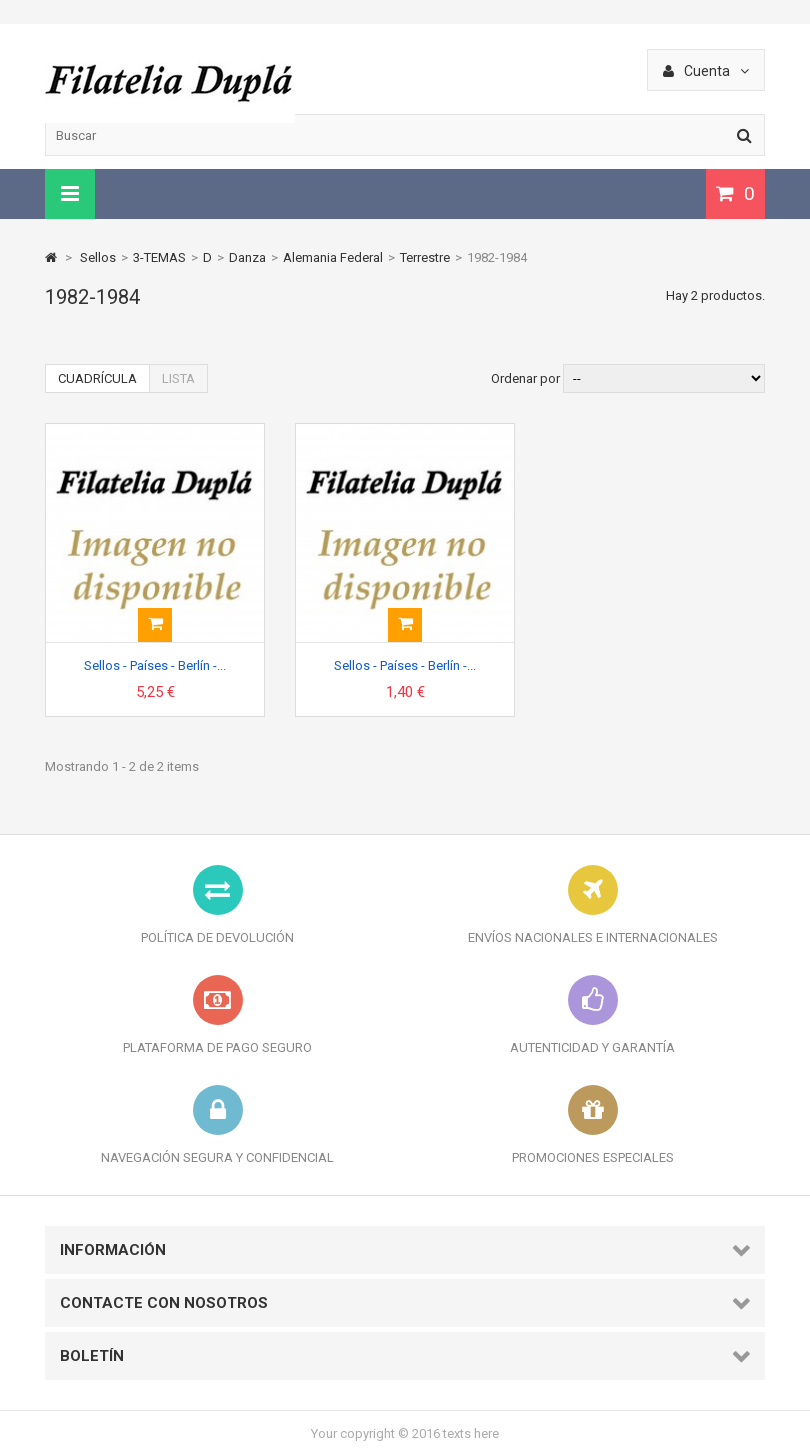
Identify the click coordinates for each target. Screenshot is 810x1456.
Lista (178, 378)
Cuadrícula (97, 378)
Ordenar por (525, 378)
